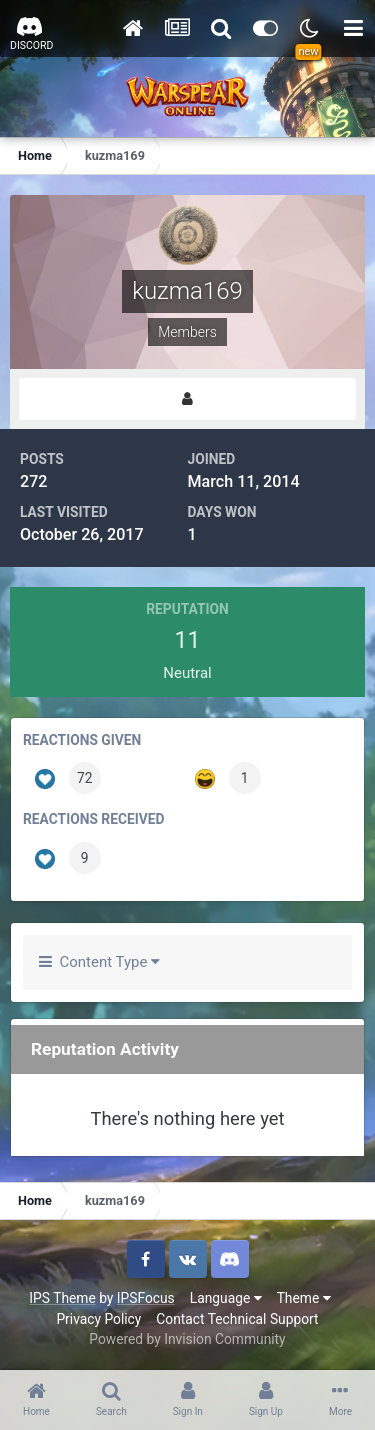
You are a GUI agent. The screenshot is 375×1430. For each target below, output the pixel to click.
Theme (304, 1298)
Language (226, 1298)
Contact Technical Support (237, 1319)
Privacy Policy (98, 1319)
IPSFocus (146, 1298)
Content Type (99, 962)
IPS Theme (62, 1298)
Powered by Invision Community (187, 1339)
